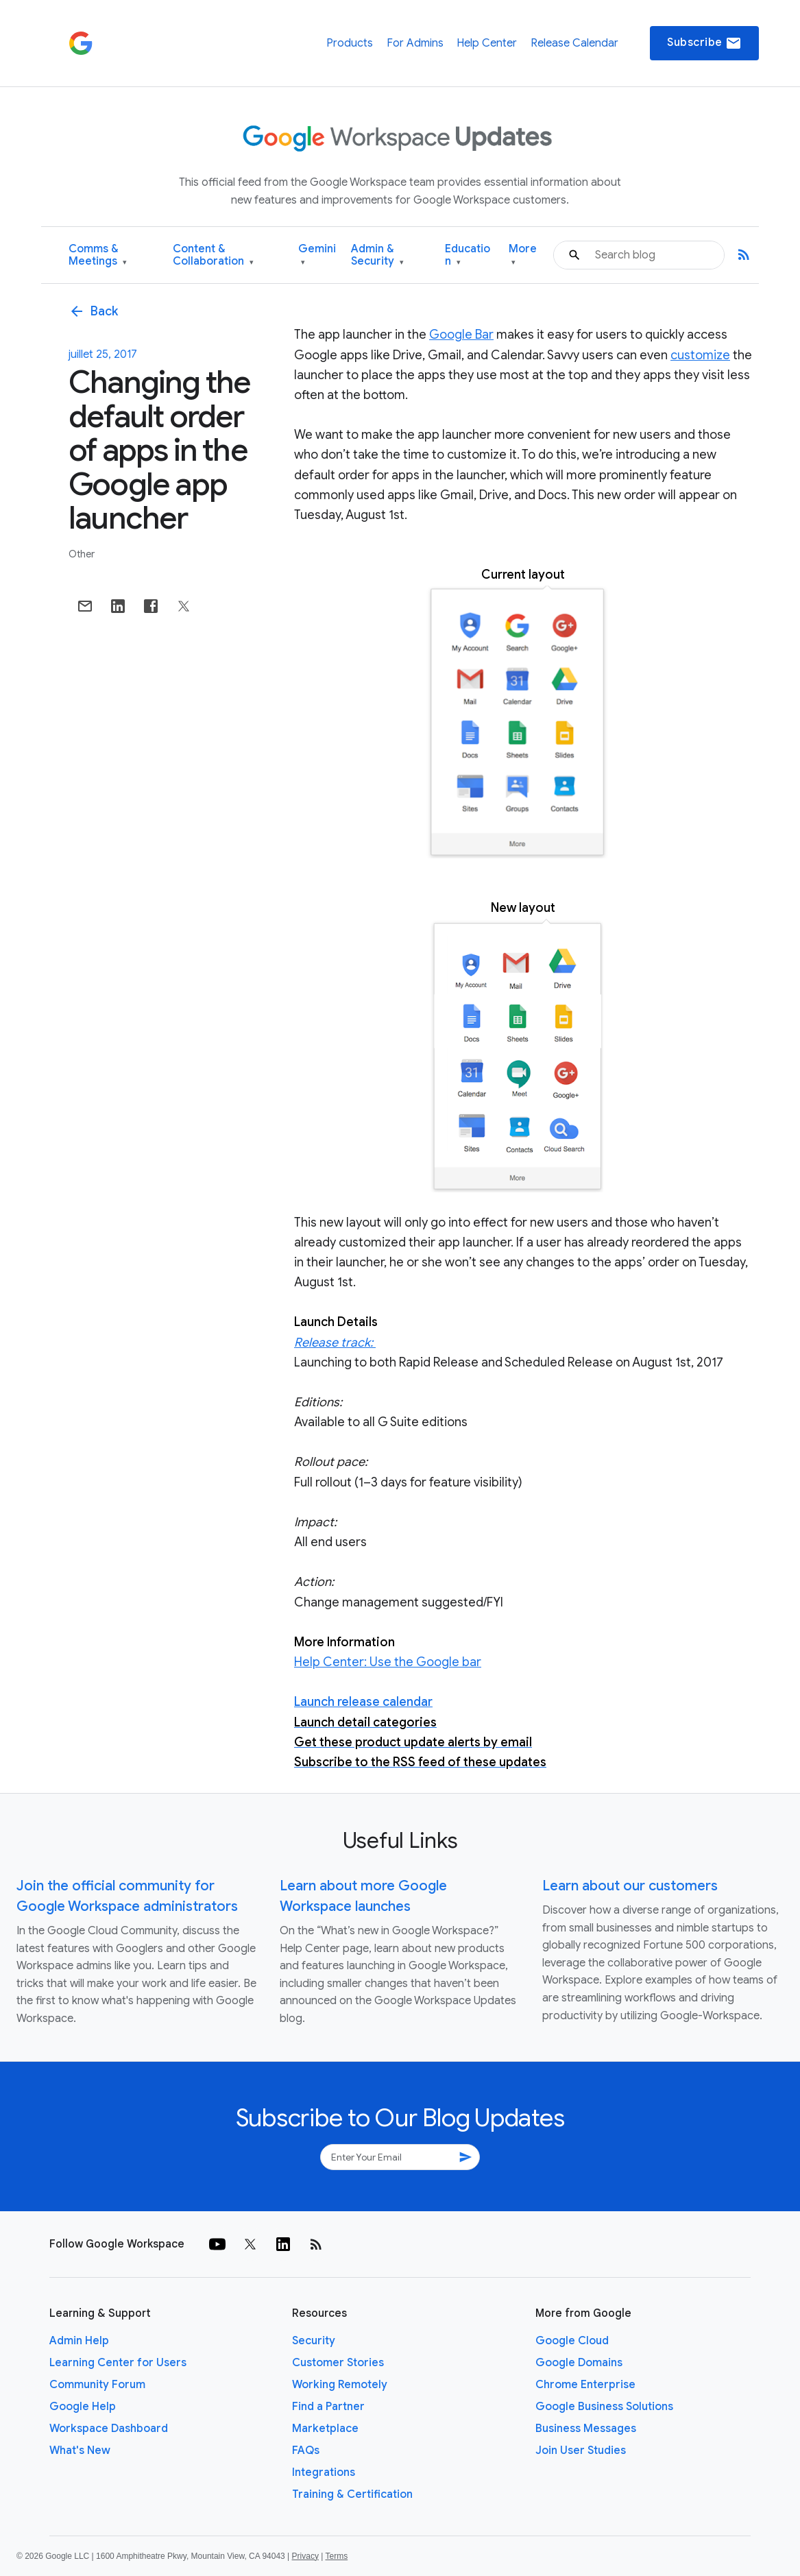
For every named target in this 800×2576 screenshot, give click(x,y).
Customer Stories (338, 2363)
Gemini (317, 255)
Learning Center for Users (117, 2363)
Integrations (323, 2472)
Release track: (335, 1342)
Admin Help (79, 2341)
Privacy (305, 2556)
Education (467, 255)
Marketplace (325, 2428)
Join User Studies (580, 2450)
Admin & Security (377, 255)
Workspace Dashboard (108, 2428)
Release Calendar (574, 43)
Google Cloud (572, 2341)
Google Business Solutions (604, 2407)
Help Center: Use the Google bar (387, 1662)
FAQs (305, 2450)
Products (349, 43)
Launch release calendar (363, 1701)
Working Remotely (339, 2385)
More (523, 255)
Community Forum (97, 2385)
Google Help (82, 2407)
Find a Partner (328, 2407)
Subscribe (704, 43)
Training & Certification (352, 2494)
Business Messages (585, 2428)
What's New (79, 2450)
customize (700, 355)
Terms (336, 2556)
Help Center (487, 43)
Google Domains (578, 2363)
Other (82, 554)
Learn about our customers (630, 1885)
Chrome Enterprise (585, 2385)
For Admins (415, 43)
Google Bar (461, 334)
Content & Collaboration (213, 255)
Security (313, 2341)
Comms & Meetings (98, 255)
